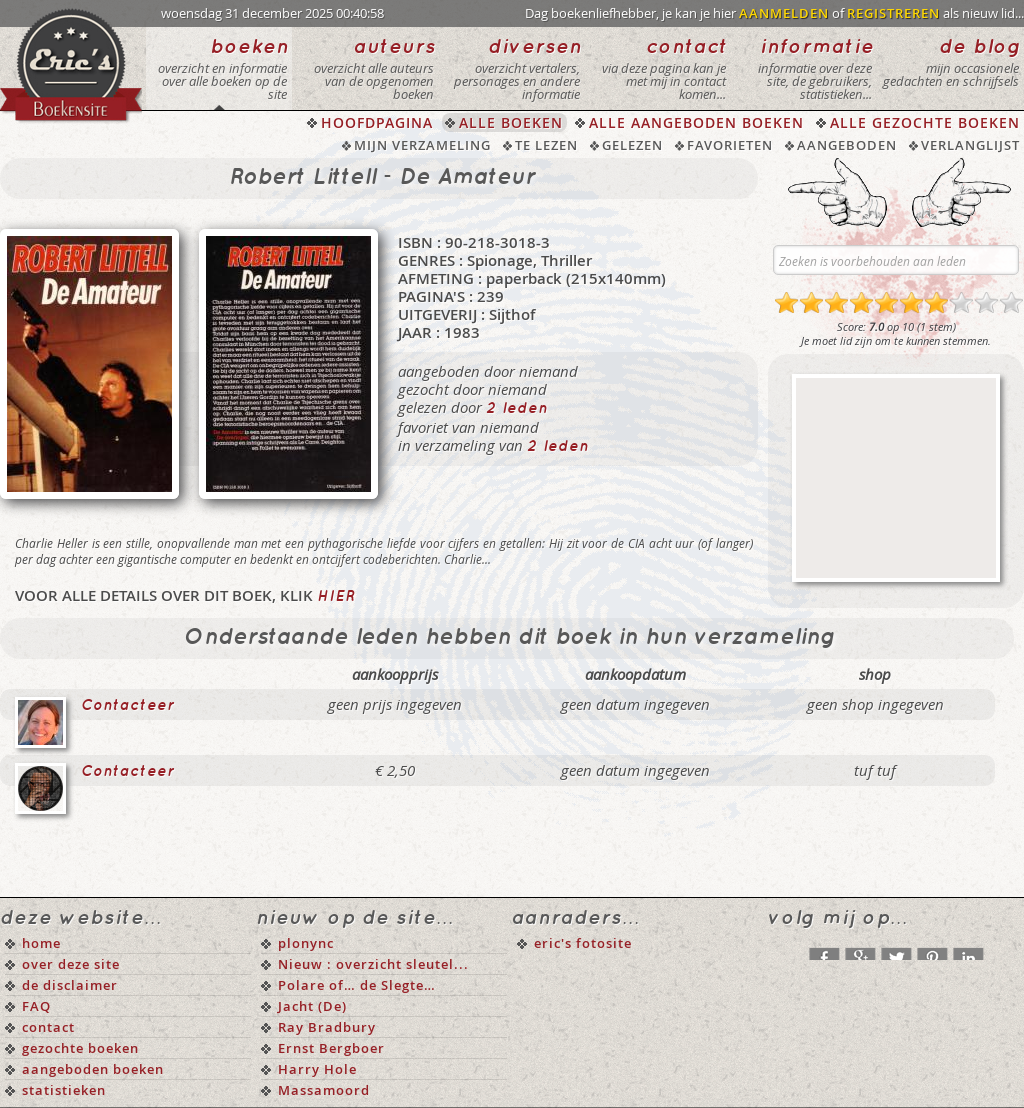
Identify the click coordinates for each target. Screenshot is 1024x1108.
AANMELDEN (784, 13)
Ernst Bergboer (331, 1048)
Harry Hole (317, 1069)
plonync (306, 943)
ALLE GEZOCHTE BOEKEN (925, 122)
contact (48, 1027)
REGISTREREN (893, 13)
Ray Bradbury (327, 1027)
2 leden (517, 409)
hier (336, 597)
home (41, 943)
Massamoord (324, 1090)
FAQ (36, 1006)
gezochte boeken (80, 1048)
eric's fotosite (583, 943)
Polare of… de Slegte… (357, 985)
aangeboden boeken (93, 1069)
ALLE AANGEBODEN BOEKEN (696, 122)
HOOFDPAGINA (377, 122)
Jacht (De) (312, 1006)
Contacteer (128, 706)
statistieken (64, 1090)
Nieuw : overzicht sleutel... (373, 964)
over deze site (71, 964)
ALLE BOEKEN (511, 122)
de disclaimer (70, 985)
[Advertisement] (896, 478)
